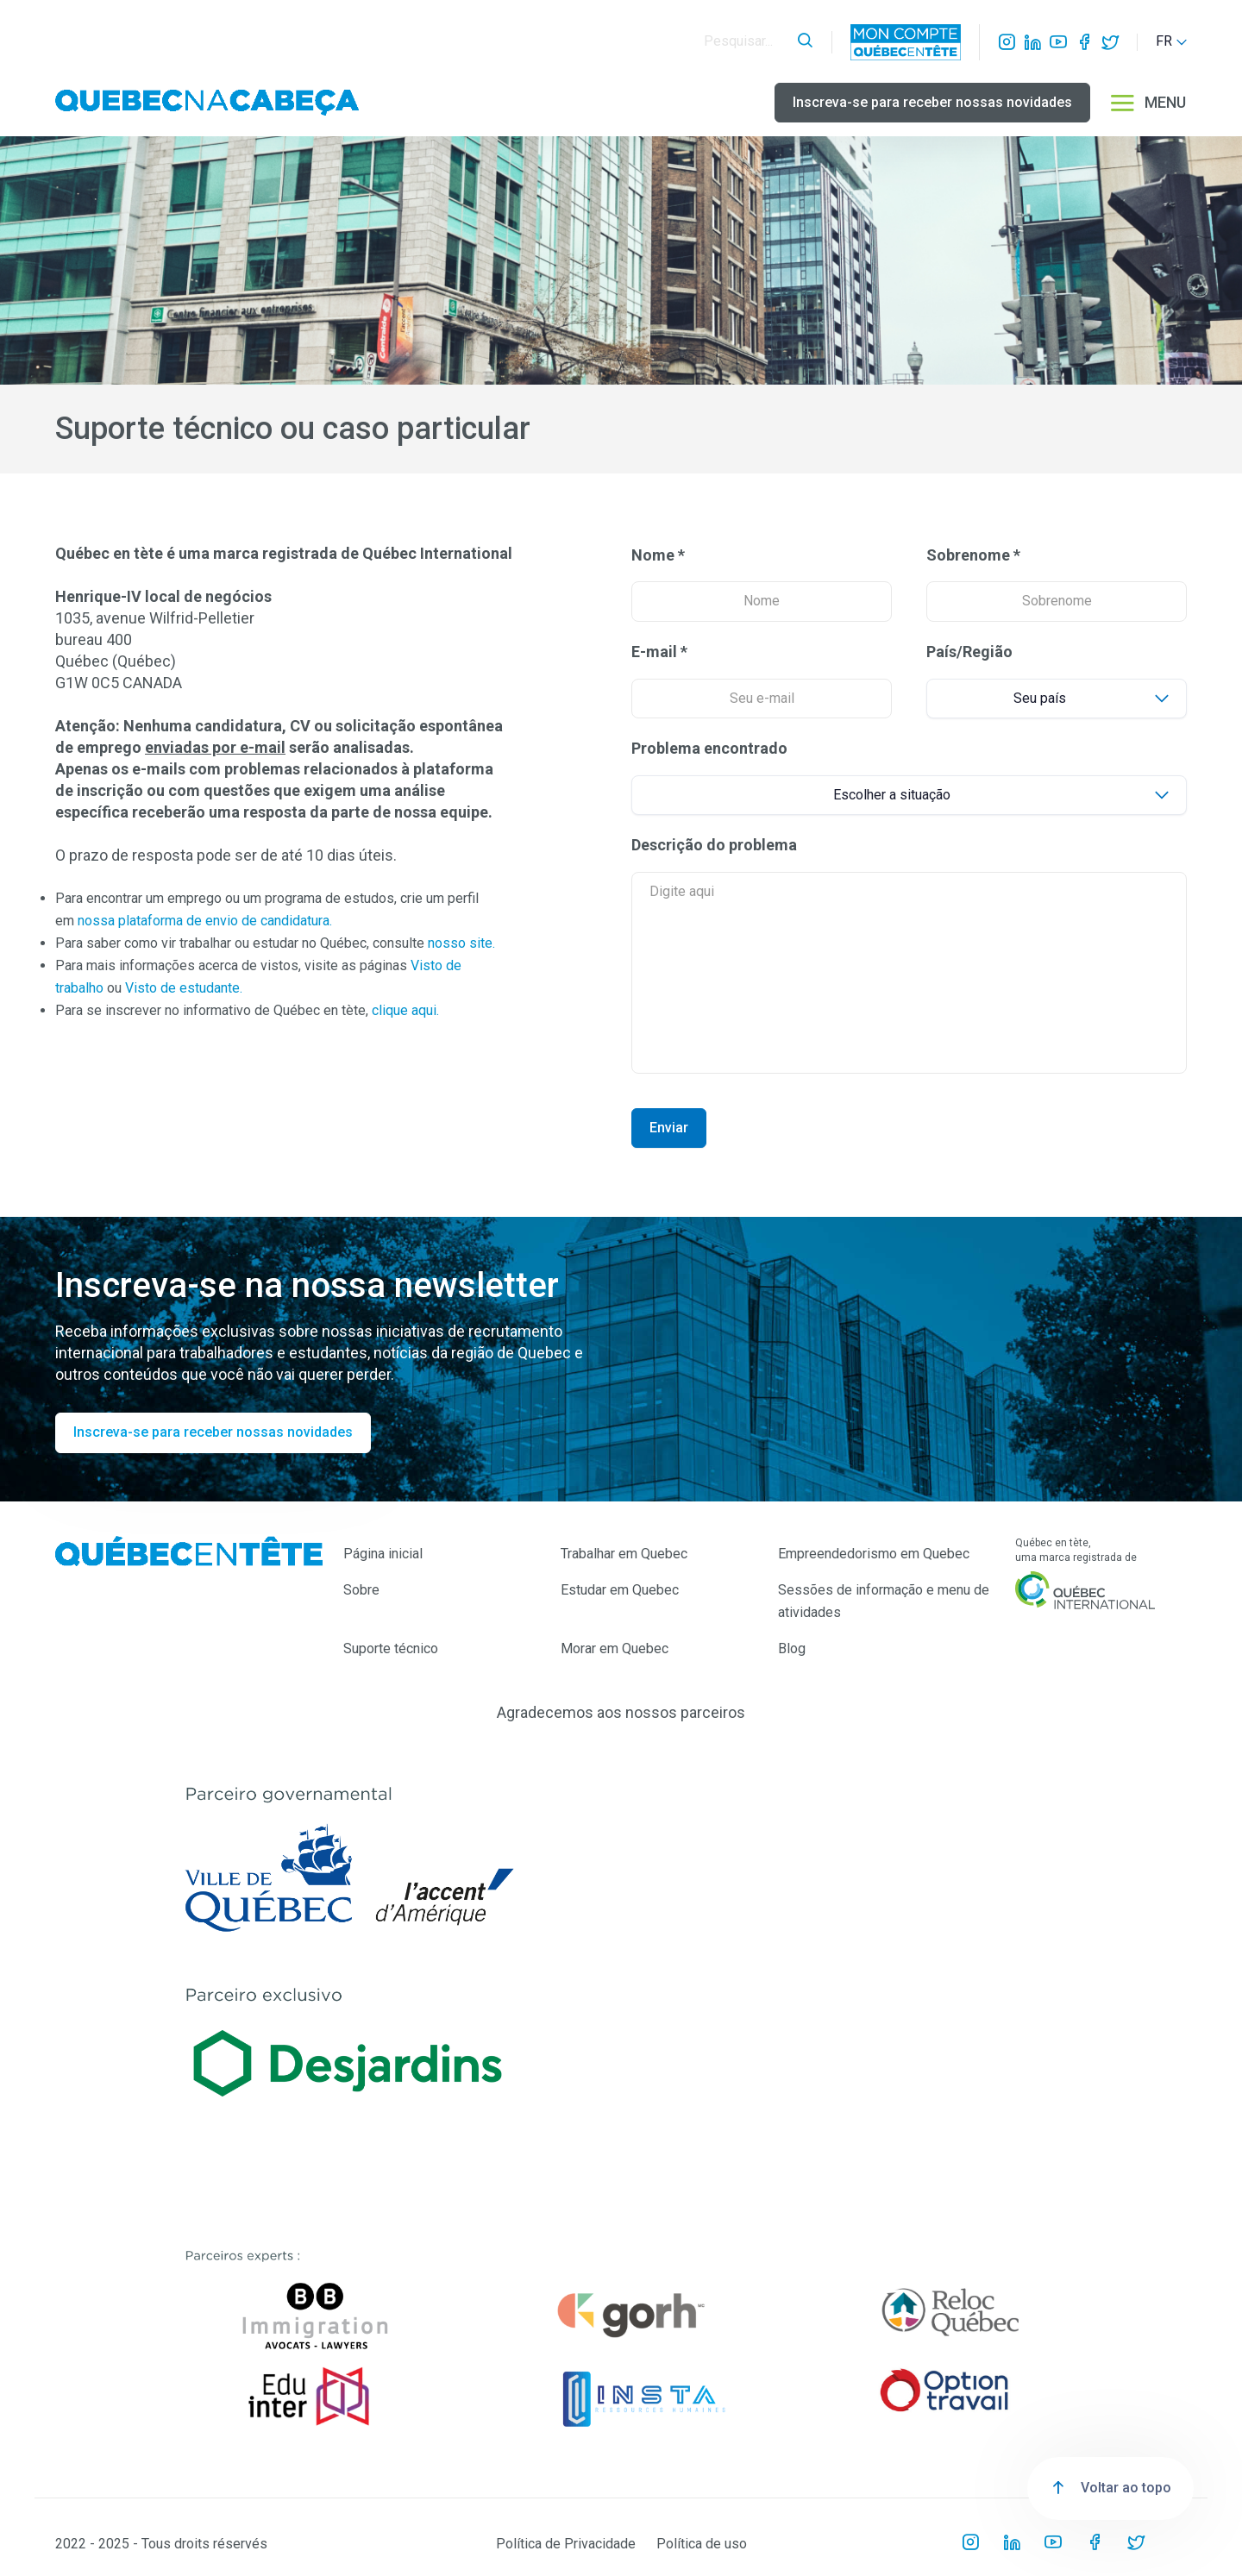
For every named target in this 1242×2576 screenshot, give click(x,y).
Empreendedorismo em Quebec (873, 1553)
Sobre (361, 1590)
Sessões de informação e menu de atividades (883, 1601)
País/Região (969, 651)
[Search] (746, 42)
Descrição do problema (714, 845)
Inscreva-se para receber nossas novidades (932, 102)
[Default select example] (1056, 699)
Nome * (658, 555)
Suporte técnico (390, 1648)
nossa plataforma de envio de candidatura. (205, 920)
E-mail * (659, 651)
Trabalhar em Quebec (624, 1553)
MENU (1147, 102)
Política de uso (701, 2543)
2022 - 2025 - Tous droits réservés (161, 2543)
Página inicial (383, 1553)
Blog (792, 1648)
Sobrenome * (973, 555)
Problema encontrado (709, 748)
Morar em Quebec (614, 1648)
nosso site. (461, 943)
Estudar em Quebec (620, 1590)
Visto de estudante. (183, 988)
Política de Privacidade (566, 2543)
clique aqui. (405, 1010)
